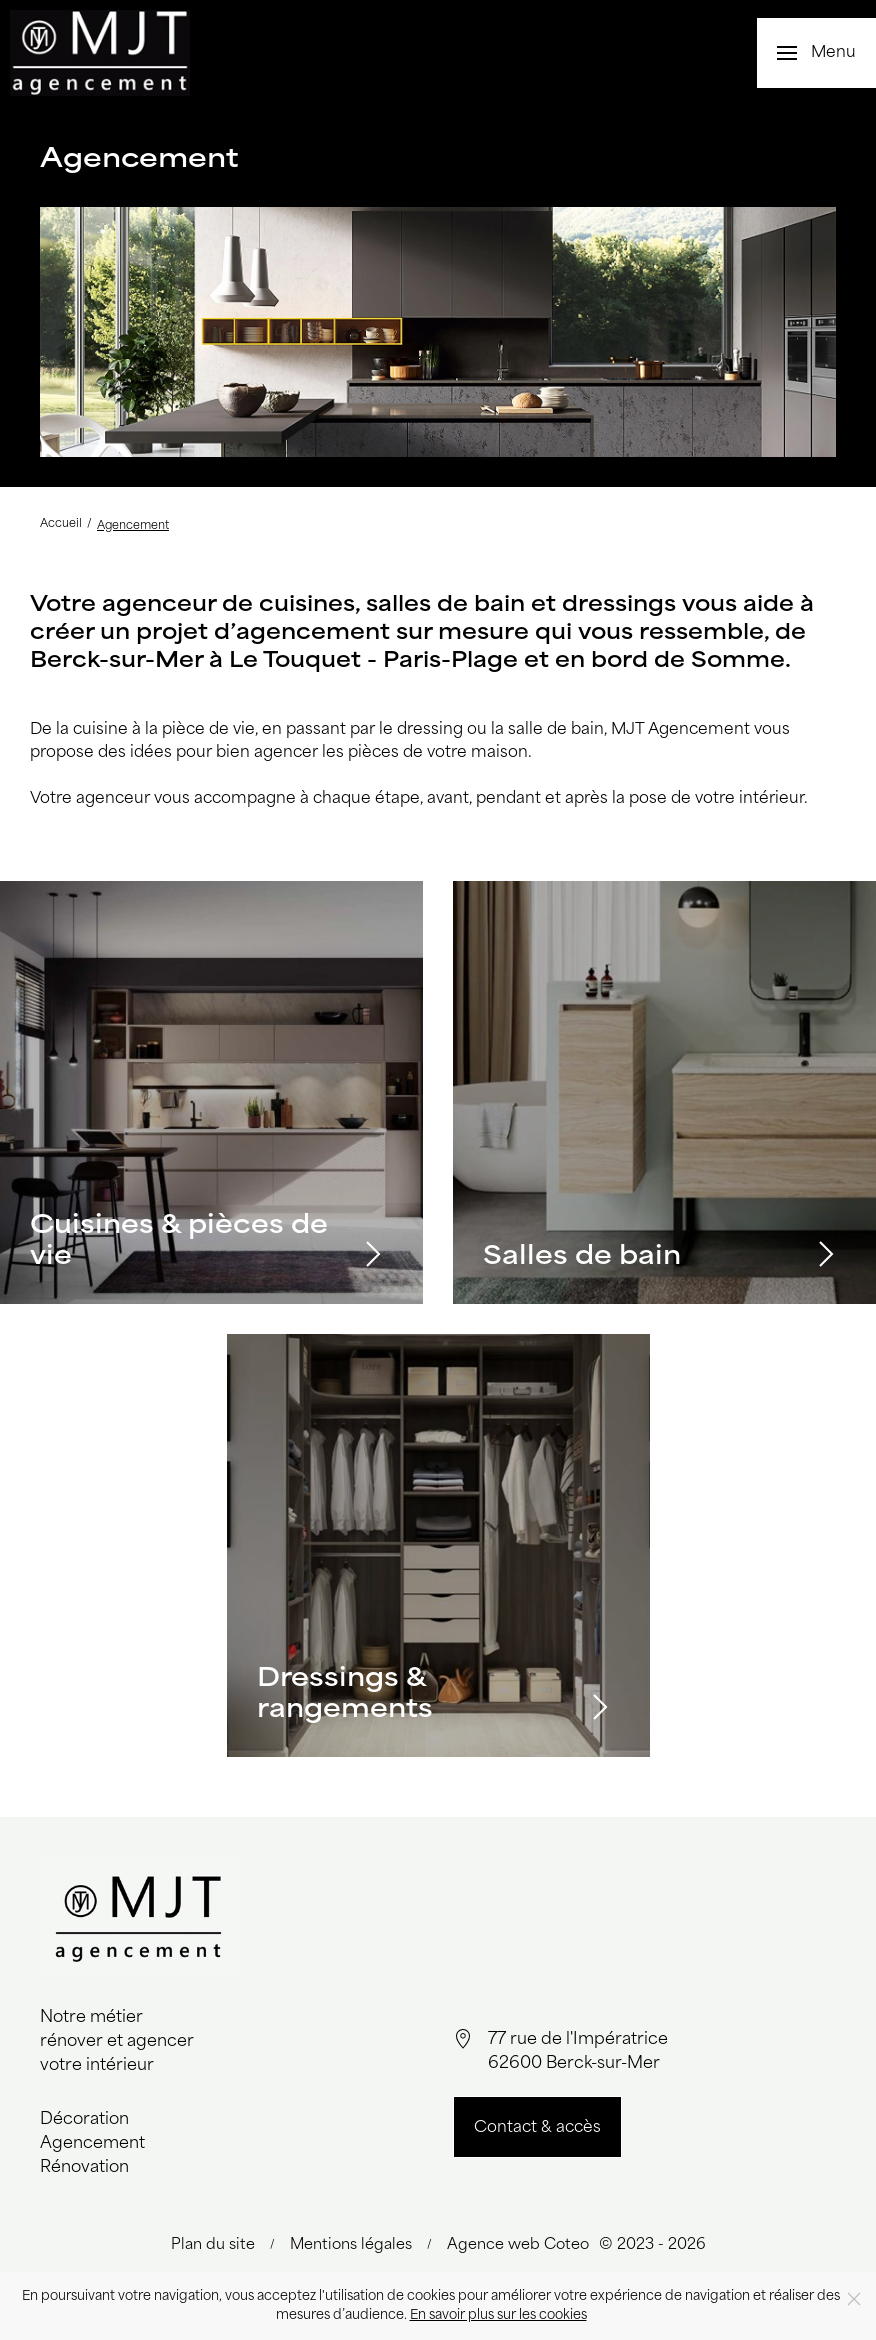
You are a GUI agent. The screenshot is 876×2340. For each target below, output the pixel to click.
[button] (816, 53)
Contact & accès (537, 2128)
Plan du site (213, 2245)
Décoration (84, 2120)
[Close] (854, 2299)
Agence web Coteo (518, 2245)
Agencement (92, 2144)
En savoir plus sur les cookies (498, 2315)
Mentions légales (351, 2245)
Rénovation (84, 2168)
